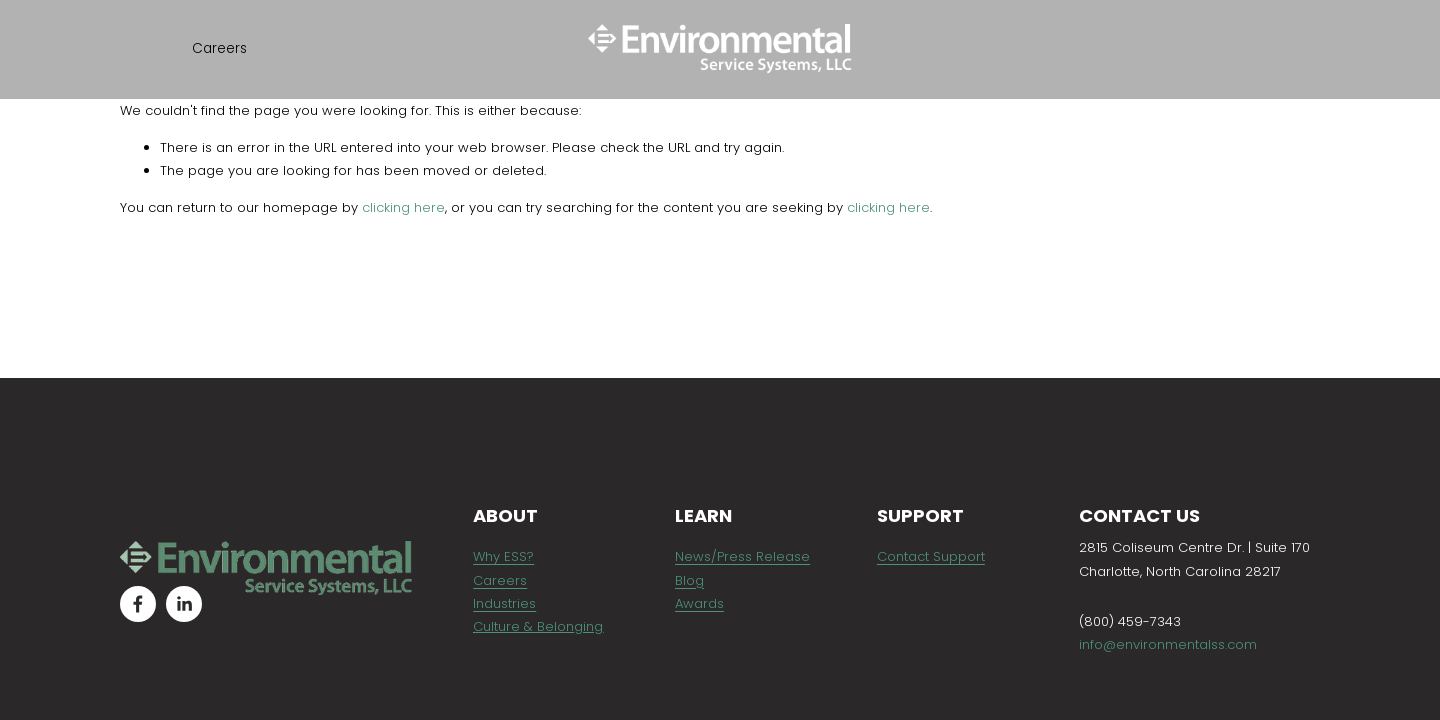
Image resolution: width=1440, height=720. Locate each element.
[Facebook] (138, 604)
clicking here (403, 207)
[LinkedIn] (184, 604)
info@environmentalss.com (1168, 644)
